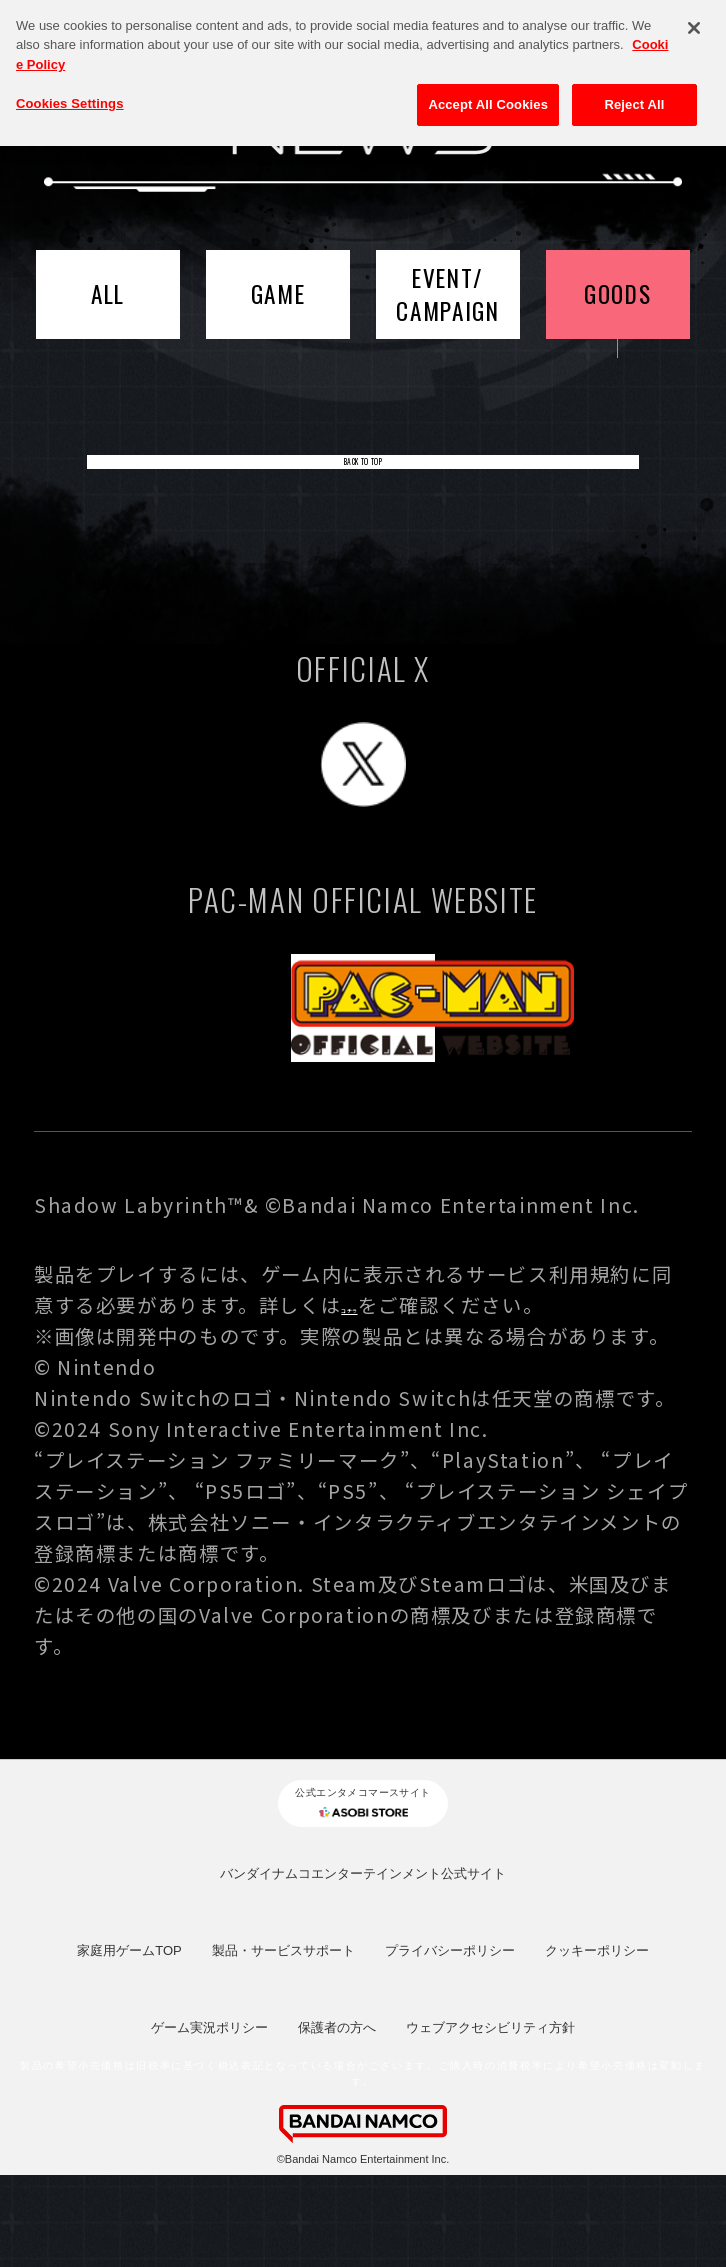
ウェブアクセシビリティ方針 (490, 2120)
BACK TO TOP (363, 482)
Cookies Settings (70, 91)
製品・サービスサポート (283, 2043)
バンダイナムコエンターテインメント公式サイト (363, 1965)
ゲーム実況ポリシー (209, 2120)
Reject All (634, 92)
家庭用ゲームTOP (129, 2043)
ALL (108, 293)
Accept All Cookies (488, 92)
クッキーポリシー (597, 2043)
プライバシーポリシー (450, 2043)
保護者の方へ (337, 2120)
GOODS (617, 293)
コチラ (372, 1382)
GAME (278, 293)
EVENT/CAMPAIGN (447, 294)
